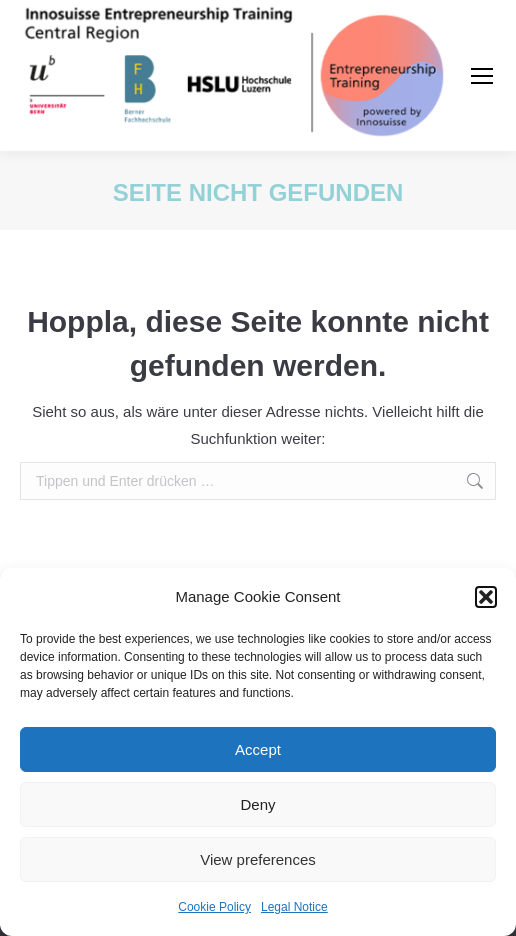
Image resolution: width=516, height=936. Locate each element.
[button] (486, 597)
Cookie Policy (214, 907)
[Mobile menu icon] (482, 76)
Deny (257, 804)
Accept (258, 749)
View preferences (258, 859)
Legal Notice (294, 907)
